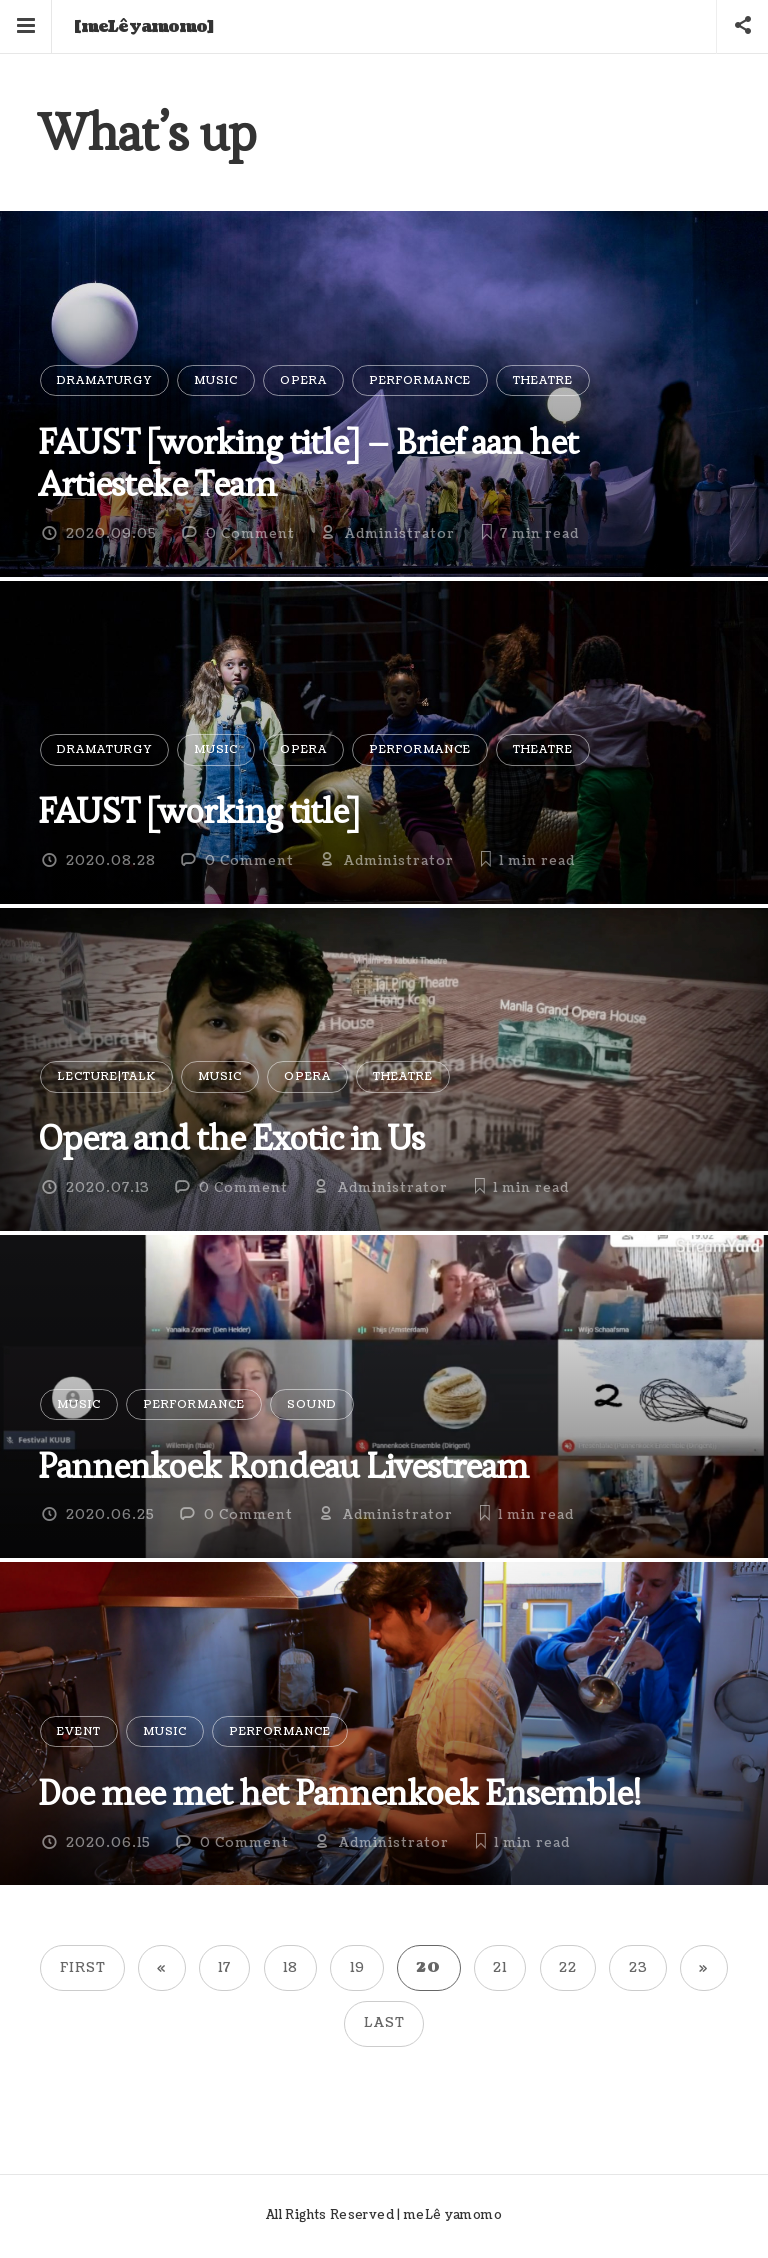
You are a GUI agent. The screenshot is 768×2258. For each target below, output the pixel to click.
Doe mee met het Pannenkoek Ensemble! (339, 1792)
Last (384, 2023)
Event (79, 1731)
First (83, 1968)
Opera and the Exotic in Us (231, 1137)
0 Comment (250, 534)
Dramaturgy (104, 380)
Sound (312, 1404)
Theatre (543, 380)
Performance (420, 380)
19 (357, 1968)
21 (500, 1968)
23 (638, 1968)
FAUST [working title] (198, 810)
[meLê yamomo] (144, 27)
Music (216, 380)
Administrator (400, 534)
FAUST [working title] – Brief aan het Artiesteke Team (308, 462)
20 (428, 1968)
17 (224, 1968)
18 (290, 1968)
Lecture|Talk (106, 1076)
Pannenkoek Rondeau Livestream (283, 1465)
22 (568, 1968)
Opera (303, 380)
